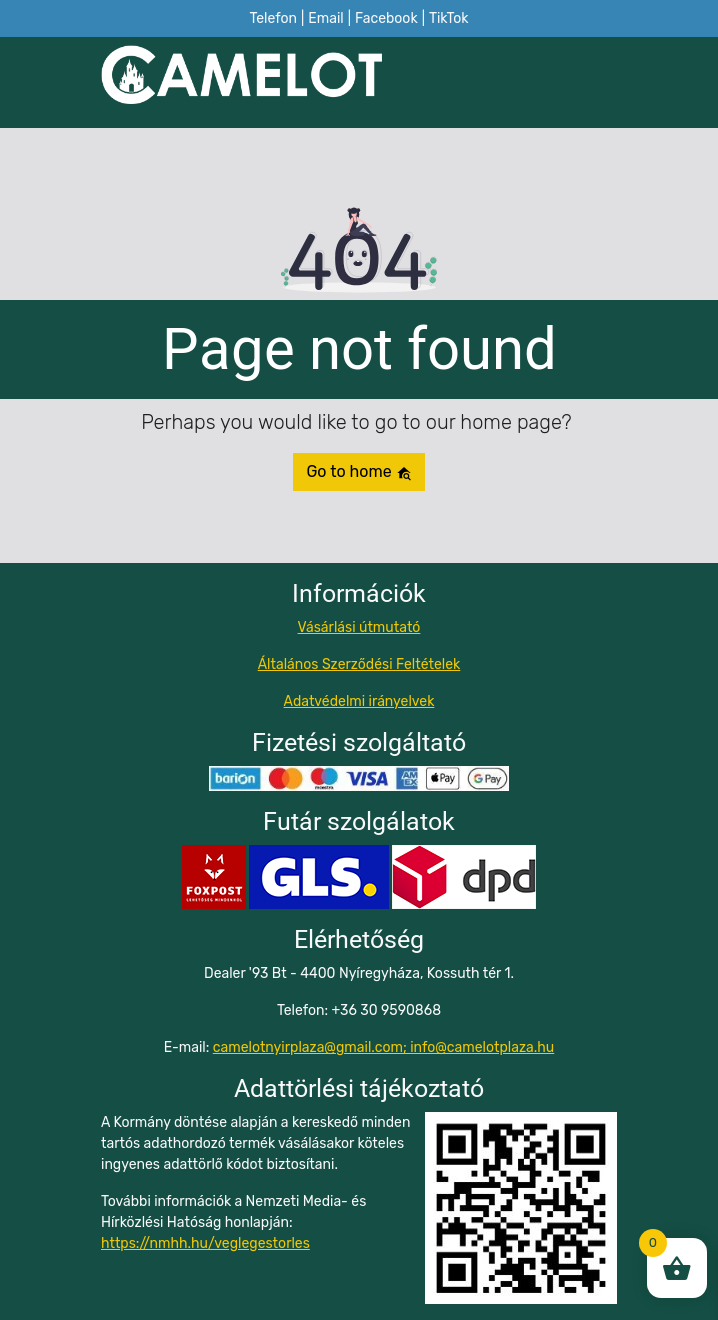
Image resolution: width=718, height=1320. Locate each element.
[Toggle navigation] (605, 83)
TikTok (449, 18)
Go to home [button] (358, 471)
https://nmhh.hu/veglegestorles (205, 1243)
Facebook (386, 18)
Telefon (273, 18)
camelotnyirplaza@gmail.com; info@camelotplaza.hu (383, 1047)
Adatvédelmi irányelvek (359, 701)
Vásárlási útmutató (359, 627)
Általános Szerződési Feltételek (359, 664)
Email (325, 18)
